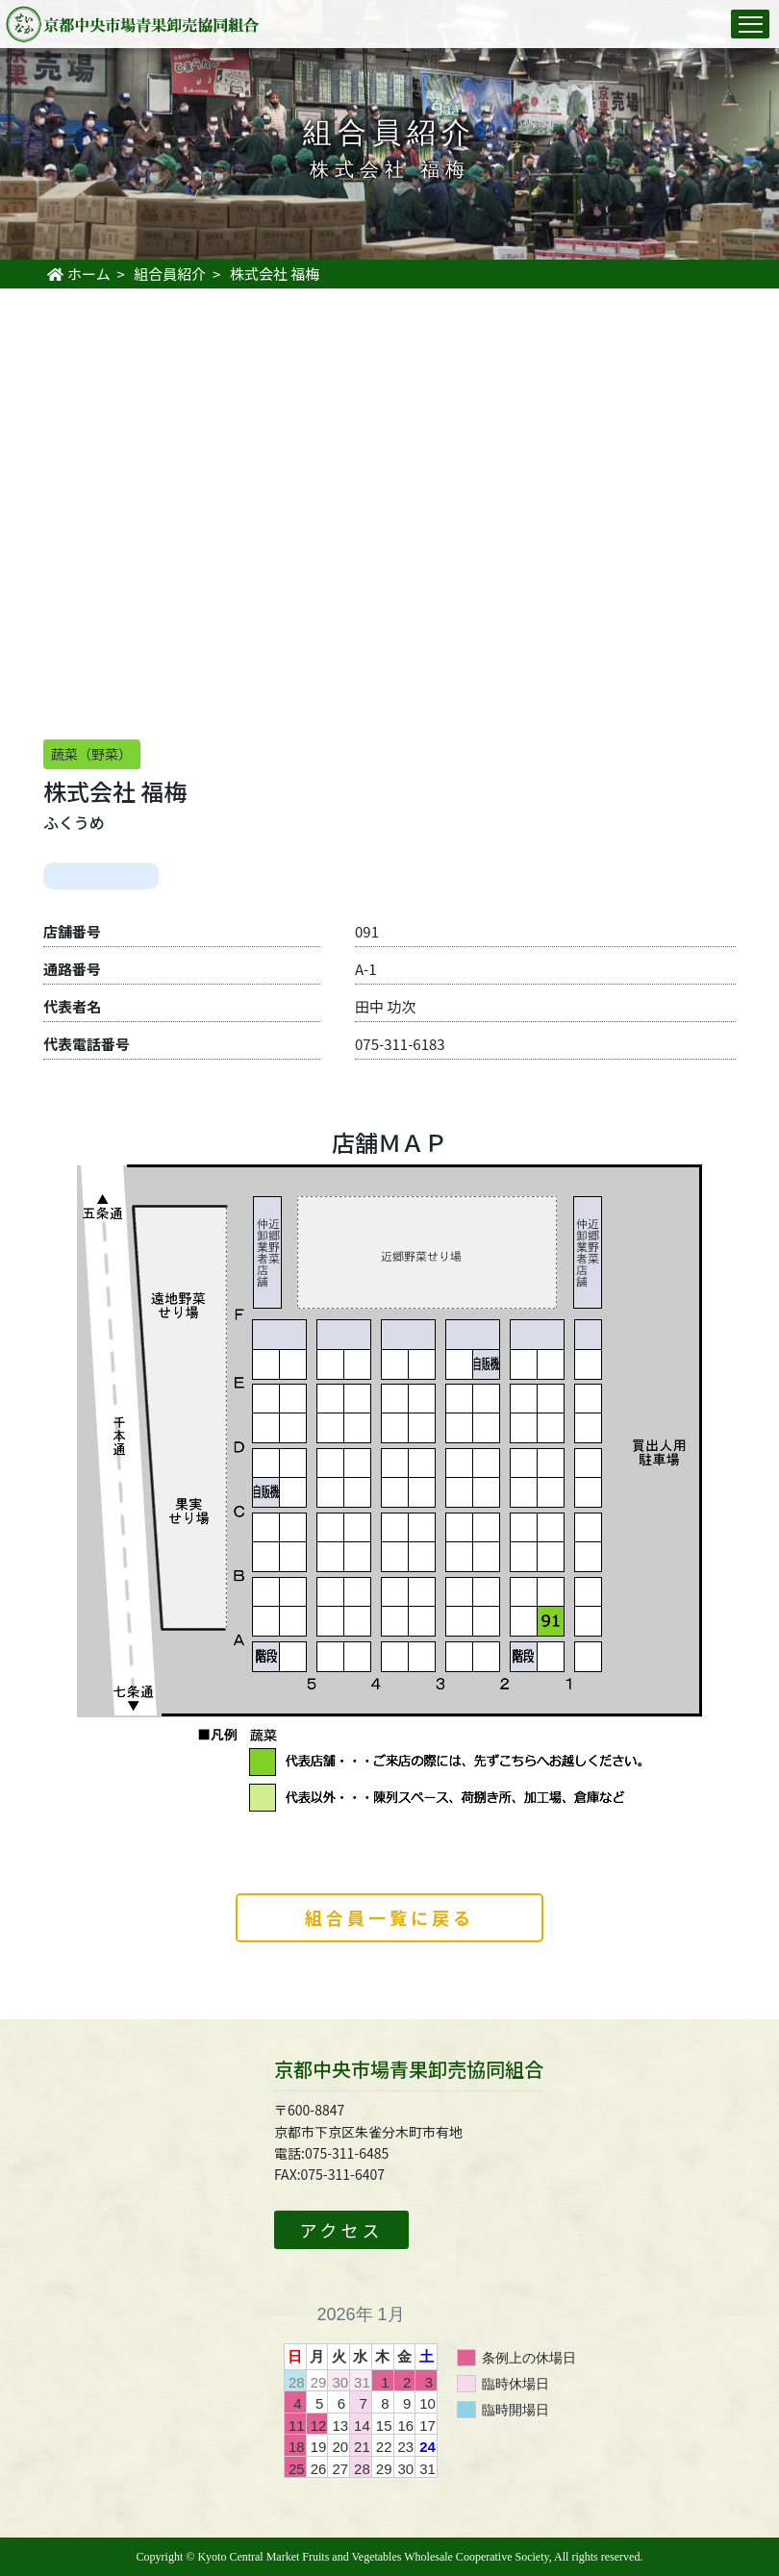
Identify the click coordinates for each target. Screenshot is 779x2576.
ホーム (78, 273)
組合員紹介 (170, 273)
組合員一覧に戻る (389, 1917)
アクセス (341, 2229)
